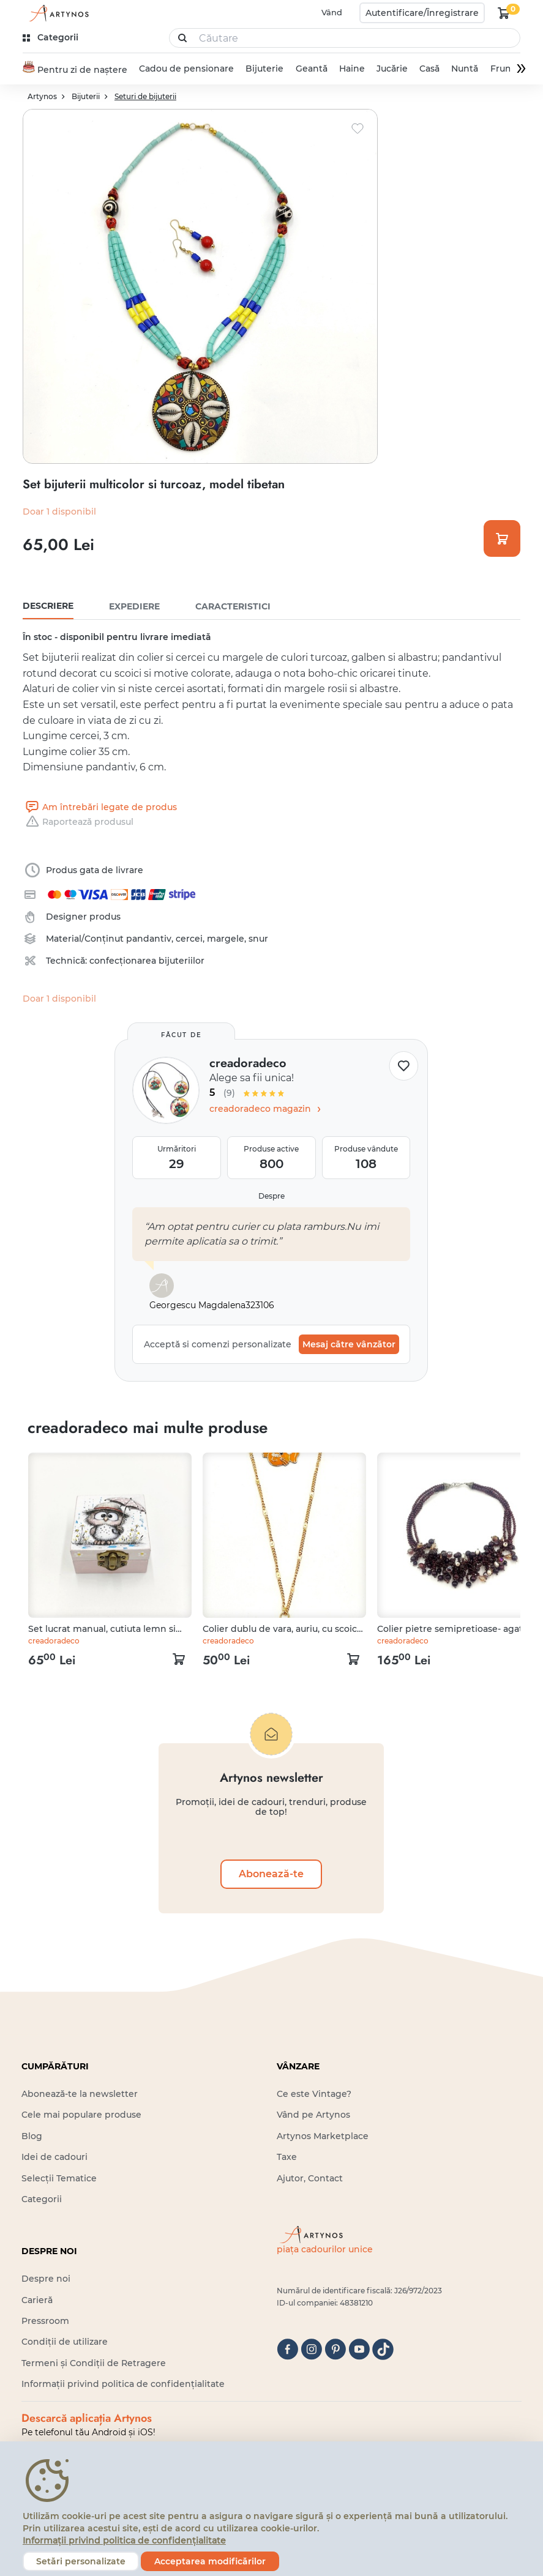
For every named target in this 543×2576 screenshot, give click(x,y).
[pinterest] (335, 2349)
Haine (352, 69)
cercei (189, 938)
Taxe (287, 2157)
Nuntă (464, 69)
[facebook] (287, 2349)
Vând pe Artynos (313, 2115)
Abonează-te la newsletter (79, 2093)
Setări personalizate (80, 2561)
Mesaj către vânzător (348, 1344)
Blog (31, 2136)
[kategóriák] (52, 38)
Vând (331, 12)
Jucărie (392, 69)
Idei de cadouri (54, 2157)
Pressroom (45, 2320)
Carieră (37, 2300)
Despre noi (45, 2279)
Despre (271, 1196)
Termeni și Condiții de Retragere (93, 2363)
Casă (429, 69)
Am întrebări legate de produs (100, 807)
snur (258, 938)
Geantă (312, 69)
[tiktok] (383, 2349)
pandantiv (148, 938)
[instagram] (311, 2349)
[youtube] (359, 2349)
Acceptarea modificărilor (210, 2561)
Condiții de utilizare (64, 2342)
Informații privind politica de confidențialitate (123, 2384)
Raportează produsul (78, 821)
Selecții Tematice (59, 2178)
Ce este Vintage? (314, 2093)
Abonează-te (271, 1874)
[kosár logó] (503, 13)
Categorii (41, 2199)
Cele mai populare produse (81, 2115)
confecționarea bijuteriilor (146, 960)
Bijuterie (264, 69)
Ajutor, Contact (310, 2178)
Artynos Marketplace (323, 2136)
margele (225, 938)
